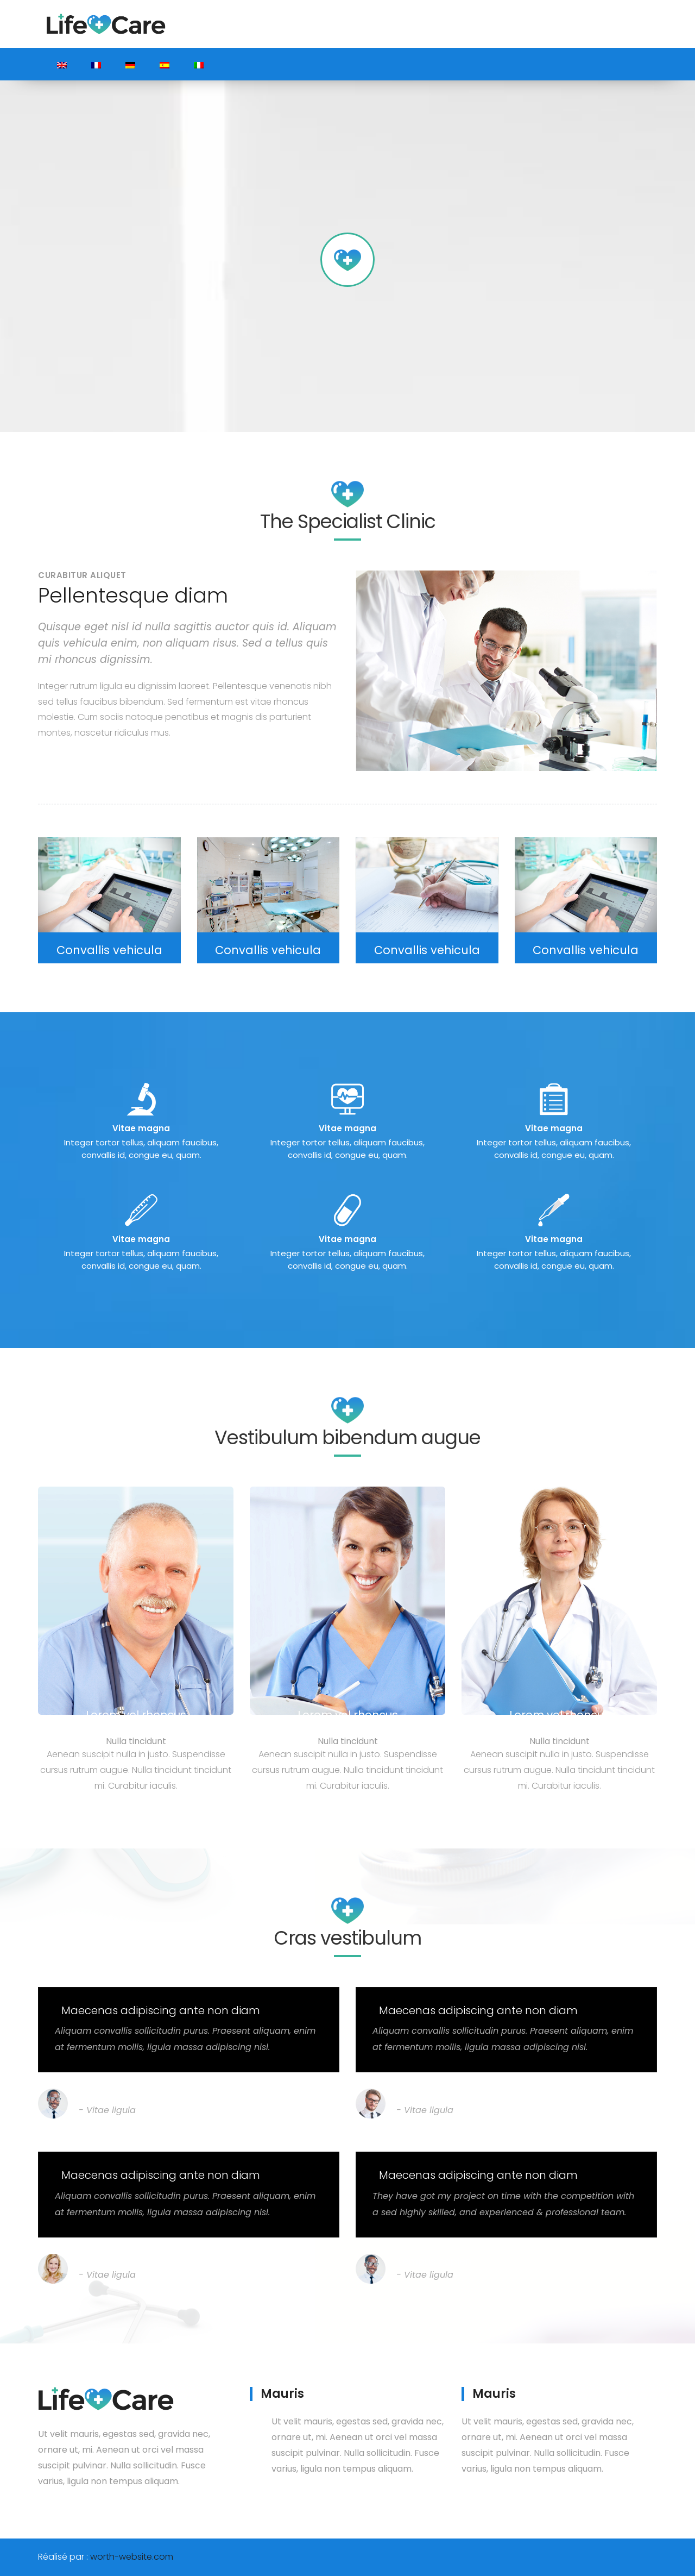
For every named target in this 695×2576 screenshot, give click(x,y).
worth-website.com (131, 2556)
